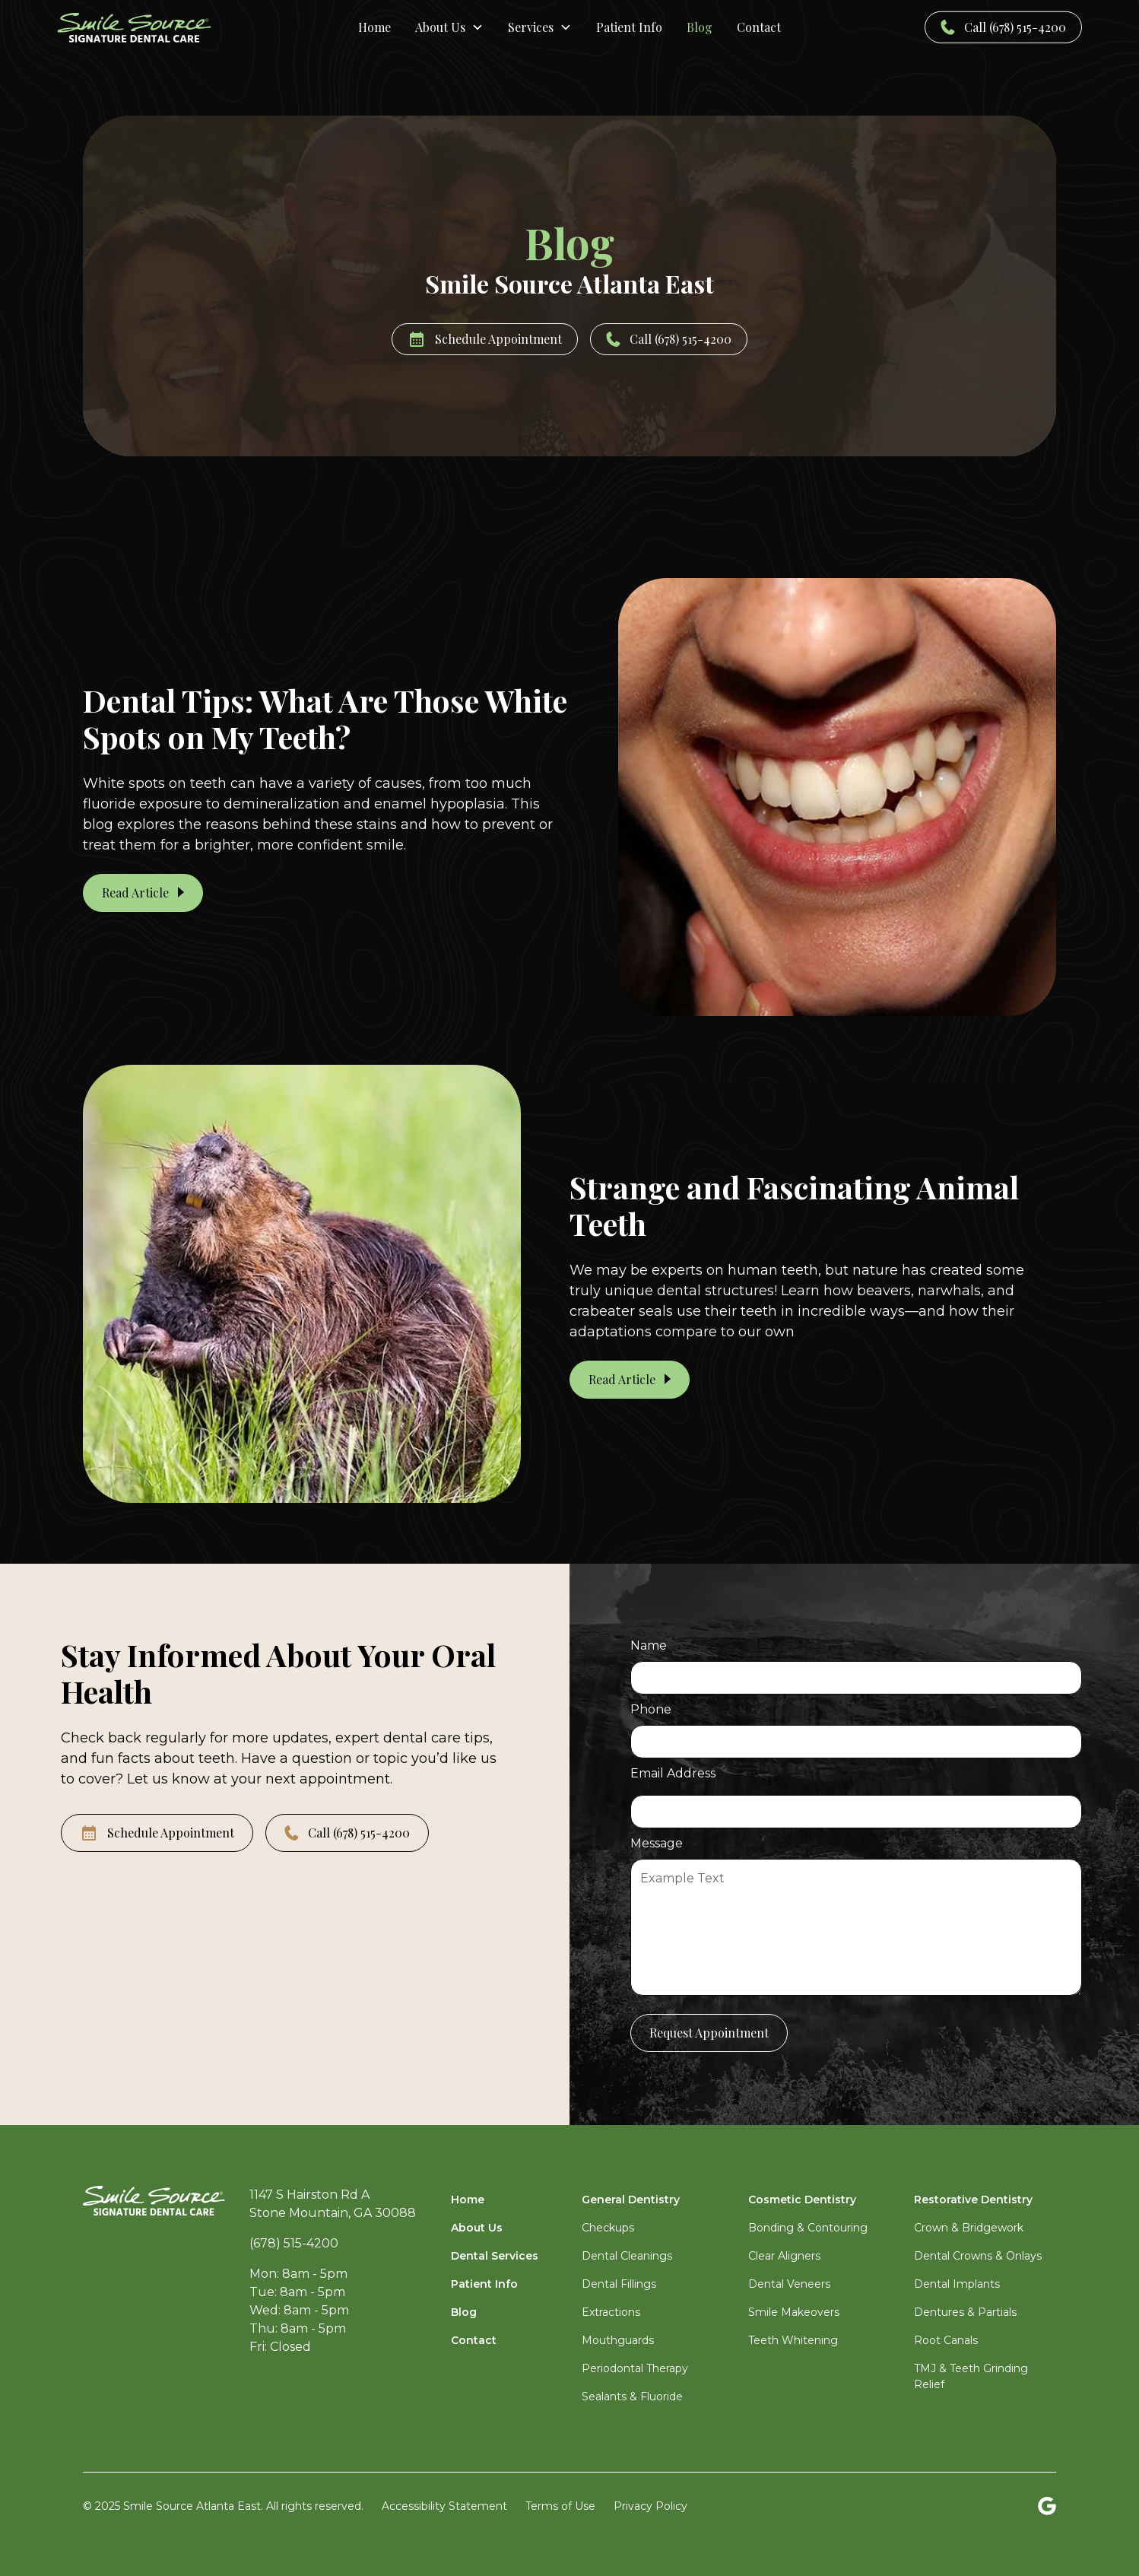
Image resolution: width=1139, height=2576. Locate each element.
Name (648, 1645)
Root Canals (946, 2340)
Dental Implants (957, 2284)
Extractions (611, 2312)
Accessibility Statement (444, 2506)
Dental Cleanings (627, 2256)
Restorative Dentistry (973, 2199)
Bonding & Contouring (808, 2228)
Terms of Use (560, 2506)
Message (656, 1843)
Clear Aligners (784, 2256)
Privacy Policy (650, 2506)
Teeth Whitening (793, 2340)
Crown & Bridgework (968, 2228)
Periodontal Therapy (635, 2368)
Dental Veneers (789, 2284)
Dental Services (494, 2256)
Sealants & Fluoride (632, 2396)
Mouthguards (618, 2340)
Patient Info (484, 2284)
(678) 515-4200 (293, 2243)
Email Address (672, 1773)
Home (467, 2199)
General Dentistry (631, 2199)
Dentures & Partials (965, 2312)
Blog (464, 2312)
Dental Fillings (619, 2284)
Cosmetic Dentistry (802, 2199)
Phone (650, 1709)
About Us (477, 2228)
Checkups (608, 2228)
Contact (474, 2340)
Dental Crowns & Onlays (978, 2256)
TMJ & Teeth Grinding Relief (971, 2376)
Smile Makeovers (793, 2312)
